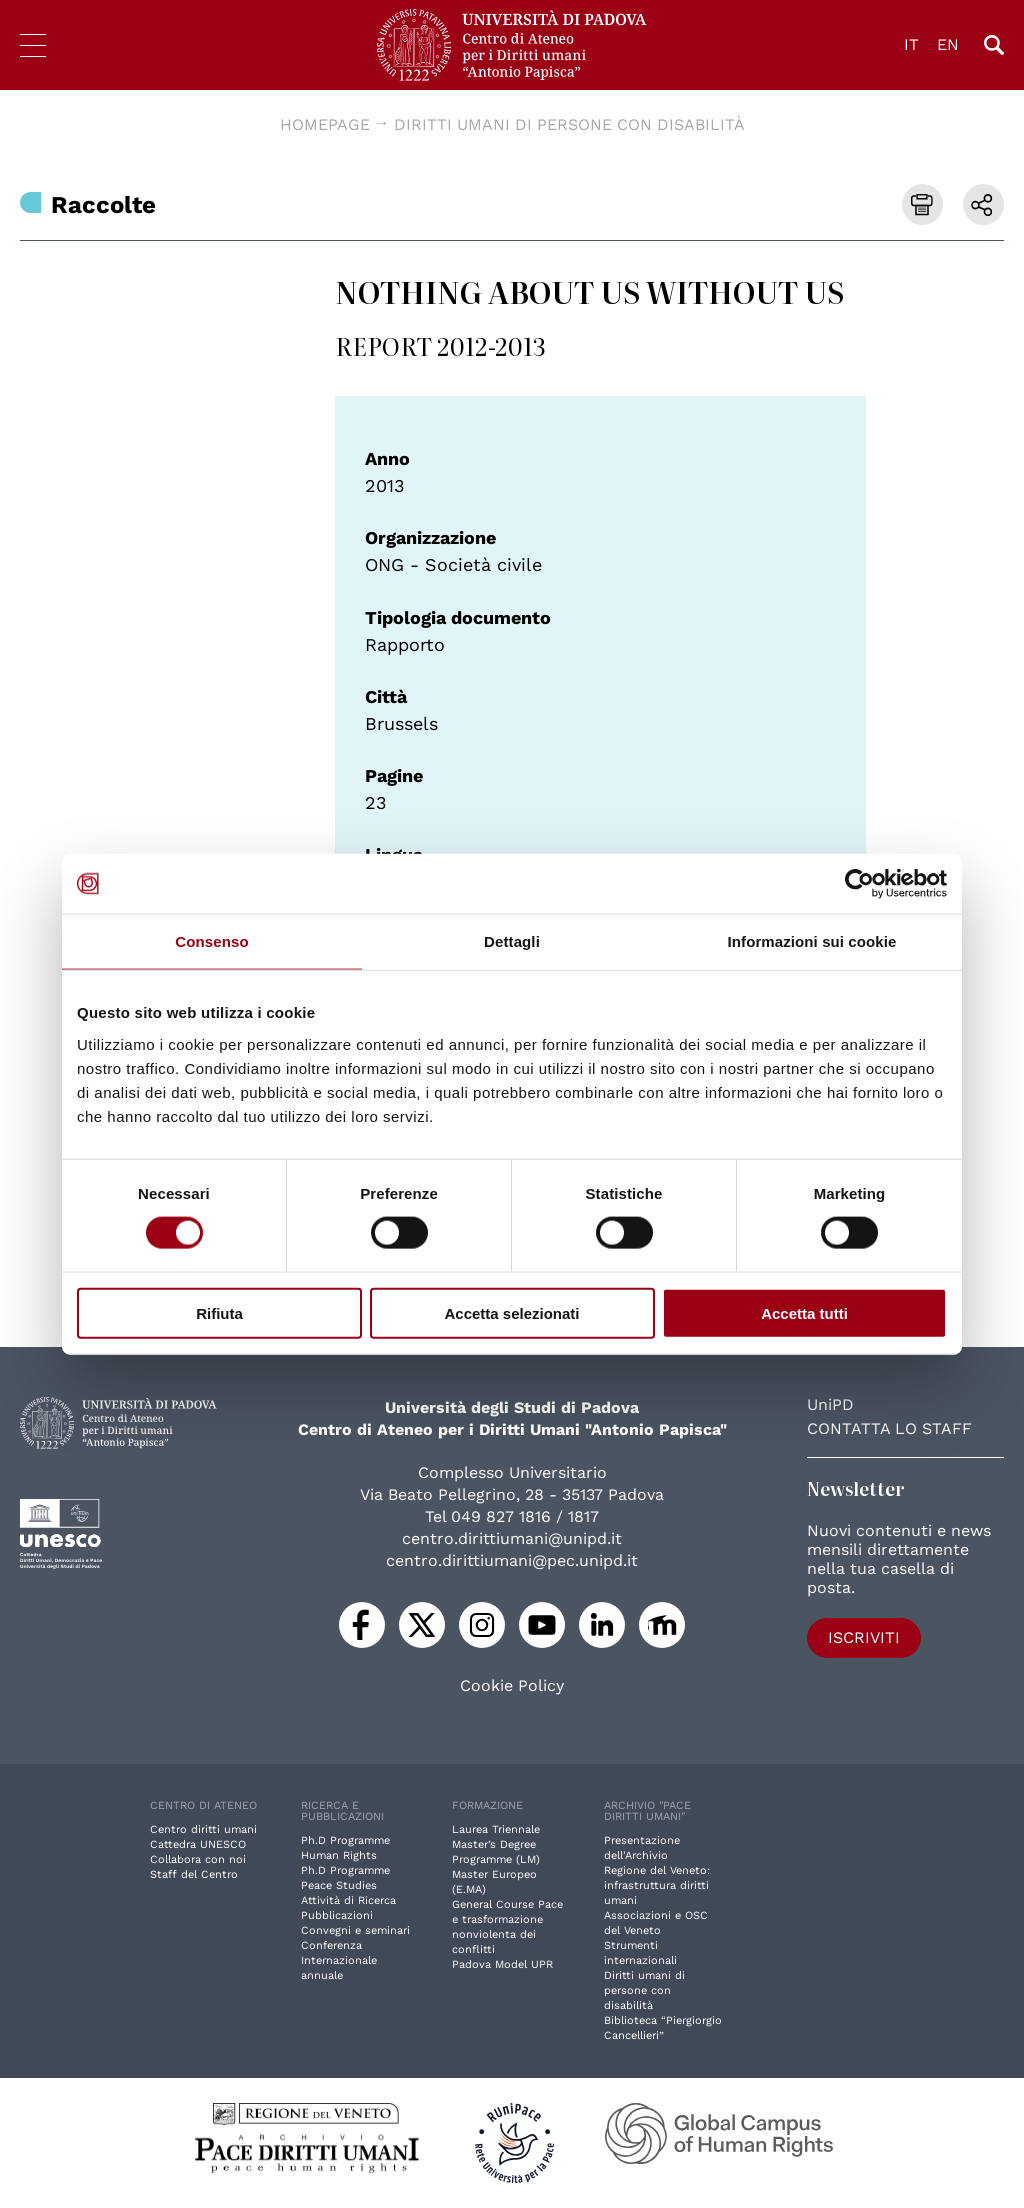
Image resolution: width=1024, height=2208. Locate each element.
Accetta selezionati (511, 1312)
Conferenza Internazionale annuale (339, 1960)
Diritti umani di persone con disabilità (569, 124)
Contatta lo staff (889, 1428)
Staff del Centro (194, 1874)
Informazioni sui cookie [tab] (812, 941)
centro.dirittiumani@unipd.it (512, 1538)
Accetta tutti (804, 1312)
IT (911, 44)
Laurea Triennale (496, 1829)
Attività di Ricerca (348, 1900)
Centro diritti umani (203, 1829)
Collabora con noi (198, 1859)
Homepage (325, 124)
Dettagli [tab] (512, 941)
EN (948, 44)
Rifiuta (219, 1312)
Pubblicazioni (337, 1915)
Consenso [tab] (211, 941)
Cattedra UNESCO (198, 1844)
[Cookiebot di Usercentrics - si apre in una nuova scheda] (859, 884)
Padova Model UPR (502, 1964)
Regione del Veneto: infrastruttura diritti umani (657, 1885)
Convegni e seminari (355, 1930)
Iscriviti (864, 1637)
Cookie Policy (512, 1686)
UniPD (830, 1404)
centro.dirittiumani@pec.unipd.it (512, 1560)
